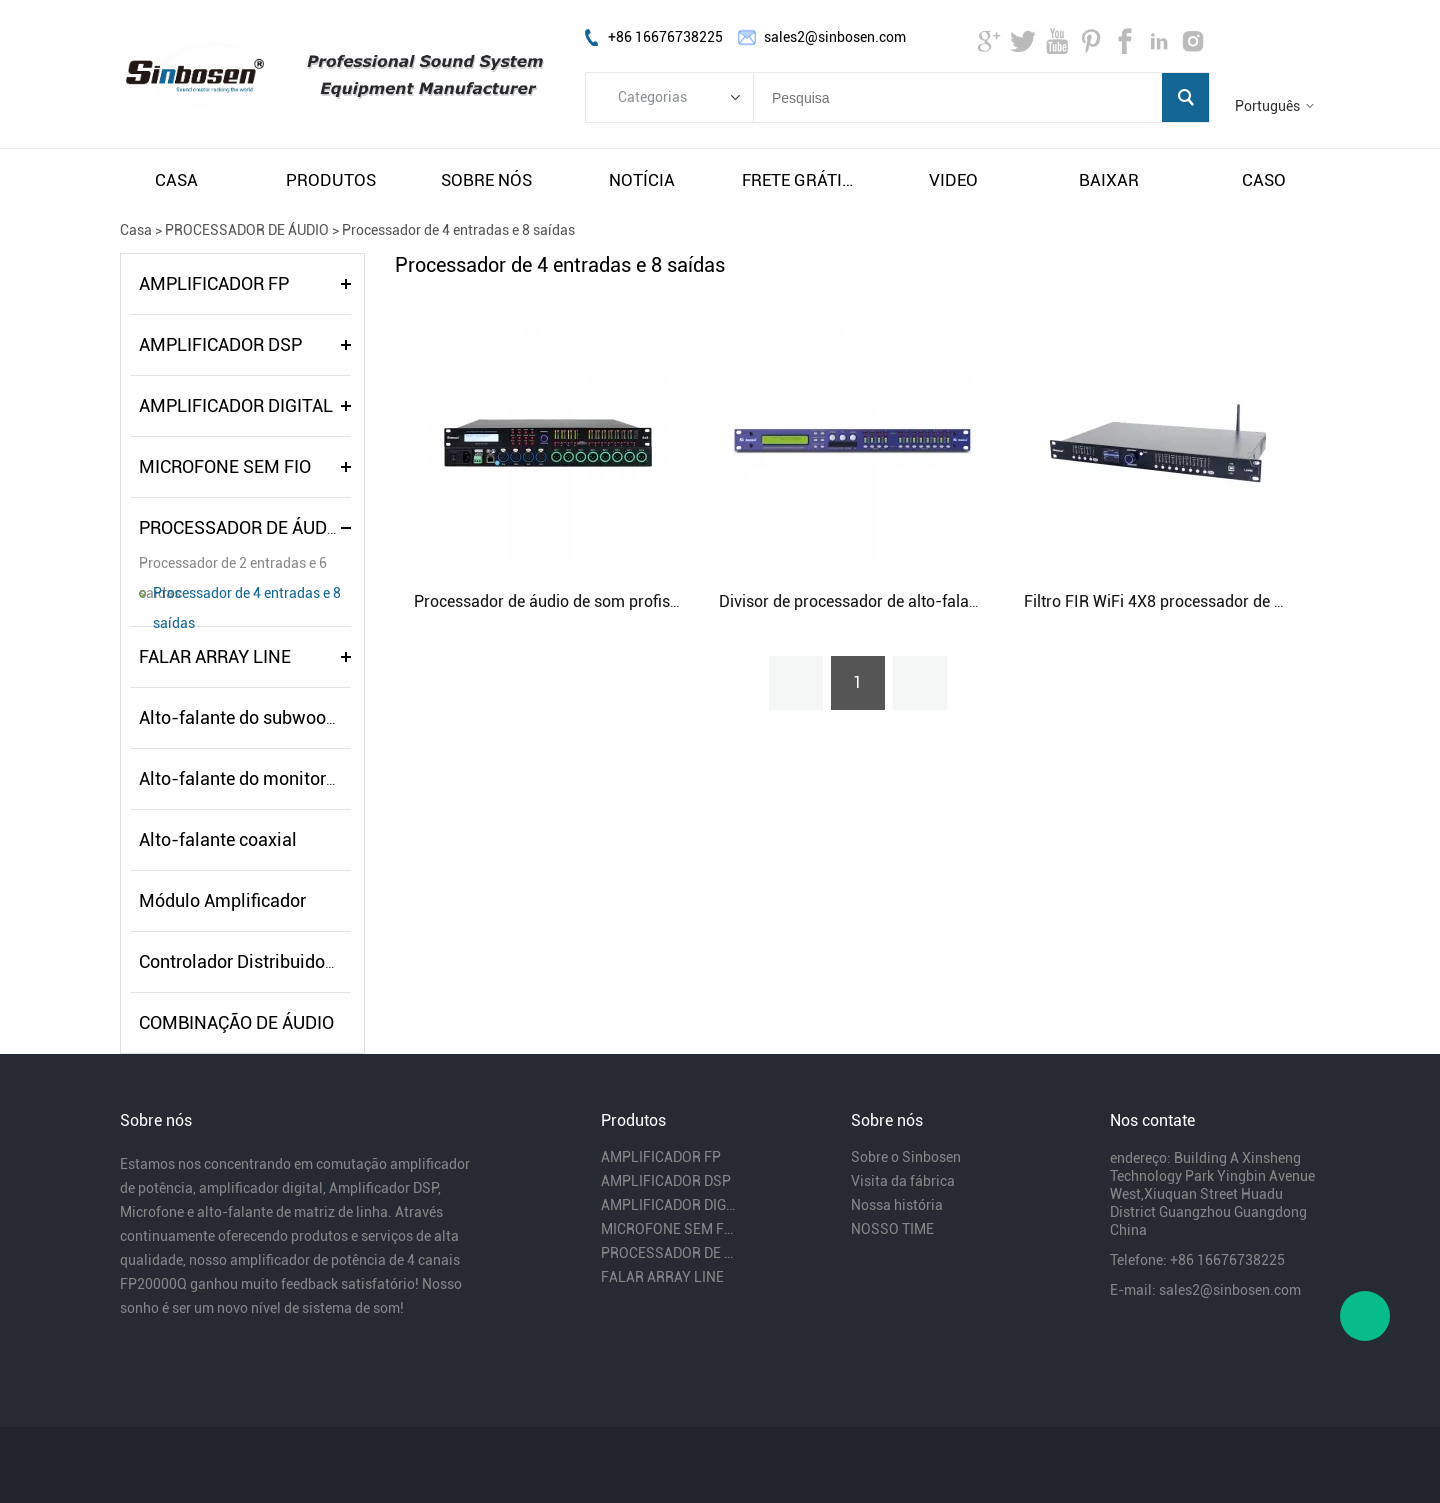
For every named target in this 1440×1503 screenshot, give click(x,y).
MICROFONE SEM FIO (225, 466)
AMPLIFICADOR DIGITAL (236, 405)
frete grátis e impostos (798, 180)
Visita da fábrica (903, 1181)
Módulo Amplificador (222, 900)
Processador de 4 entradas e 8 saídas (458, 230)
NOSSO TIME (892, 1229)
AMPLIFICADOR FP (214, 283)
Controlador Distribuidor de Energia (278, 961)
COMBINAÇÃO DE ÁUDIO (236, 1022)
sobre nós (486, 180)
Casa (136, 230)
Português (1267, 106)
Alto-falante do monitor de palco (268, 778)
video (953, 180)
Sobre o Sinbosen (906, 1157)
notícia (642, 180)
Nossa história (897, 1205)
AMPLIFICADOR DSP (220, 344)
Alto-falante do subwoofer (243, 717)
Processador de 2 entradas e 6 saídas (233, 566)
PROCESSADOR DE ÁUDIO (247, 230)
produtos (331, 180)
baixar (1109, 180)
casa (176, 180)
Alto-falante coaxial (218, 839)
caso (1264, 180)
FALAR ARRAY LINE (215, 656)
